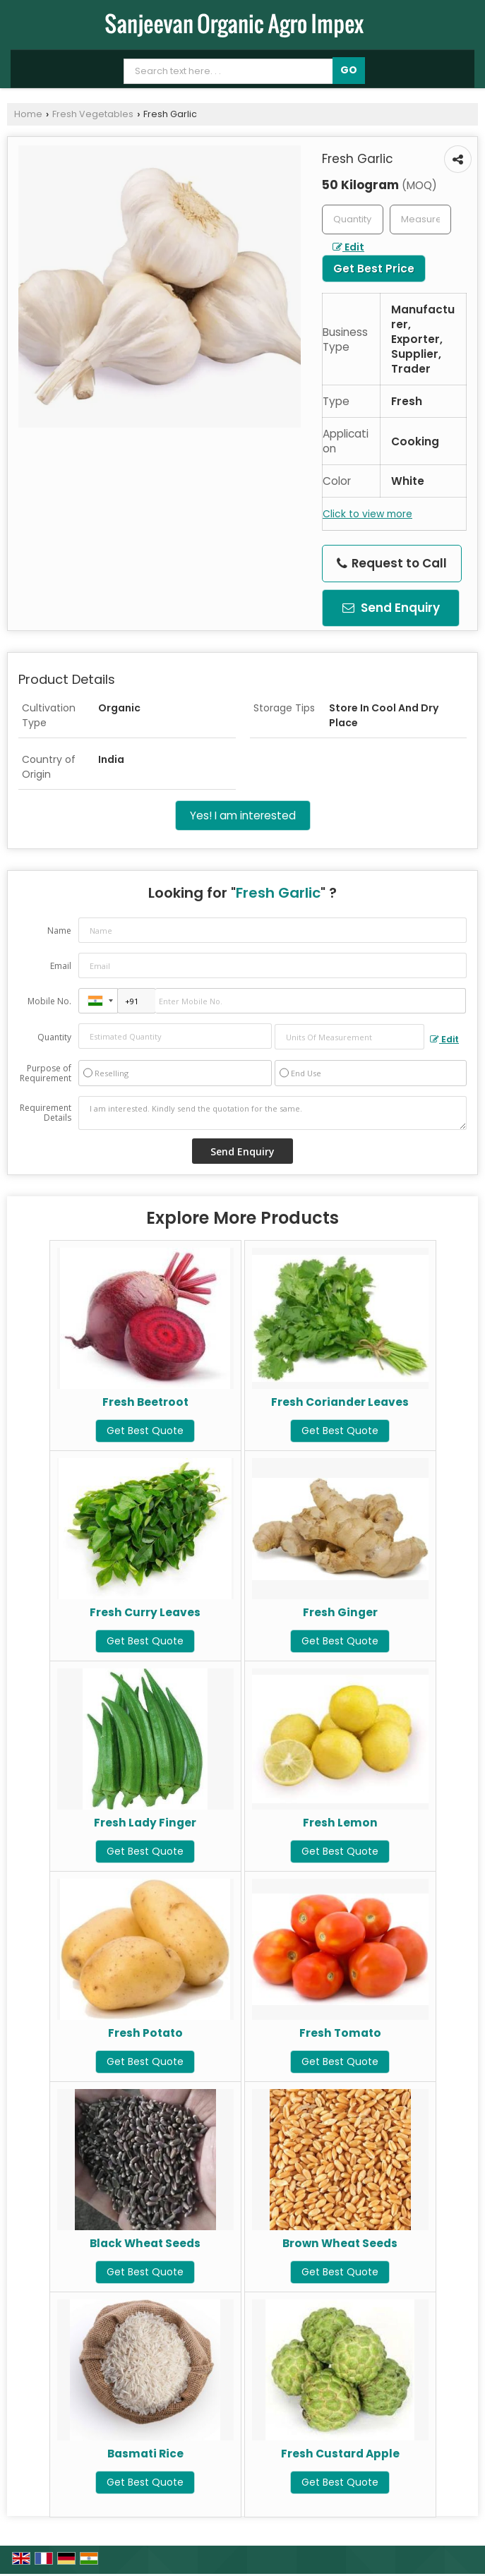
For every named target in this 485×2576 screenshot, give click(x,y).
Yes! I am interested (243, 815)
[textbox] (420, 219)
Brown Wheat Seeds (339, 2243)
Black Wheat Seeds (145, 2243)
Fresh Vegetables (92, 114)
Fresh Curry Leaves (145, 1612)
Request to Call (392, 563)
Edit (348, 247)
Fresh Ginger (340, 1612)
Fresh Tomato (340, 2033)
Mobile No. (49, 1001)
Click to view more (367, 514)
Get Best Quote (145, 1431)
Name (59, 931)
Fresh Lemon (340, 1822)
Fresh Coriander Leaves (340, 1402)
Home (28, 114)
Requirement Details (45, 1113)
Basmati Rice (145, 2453)
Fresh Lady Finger (145, 1822)
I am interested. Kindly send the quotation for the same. (272, 1113)
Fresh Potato (145, 2033)
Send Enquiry (391, 607)
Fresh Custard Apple (340, 2453)
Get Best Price (373, 268)
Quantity (54, 1037)
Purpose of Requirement (45, 1073)
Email (60, 966)
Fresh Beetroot (145, 1402)
